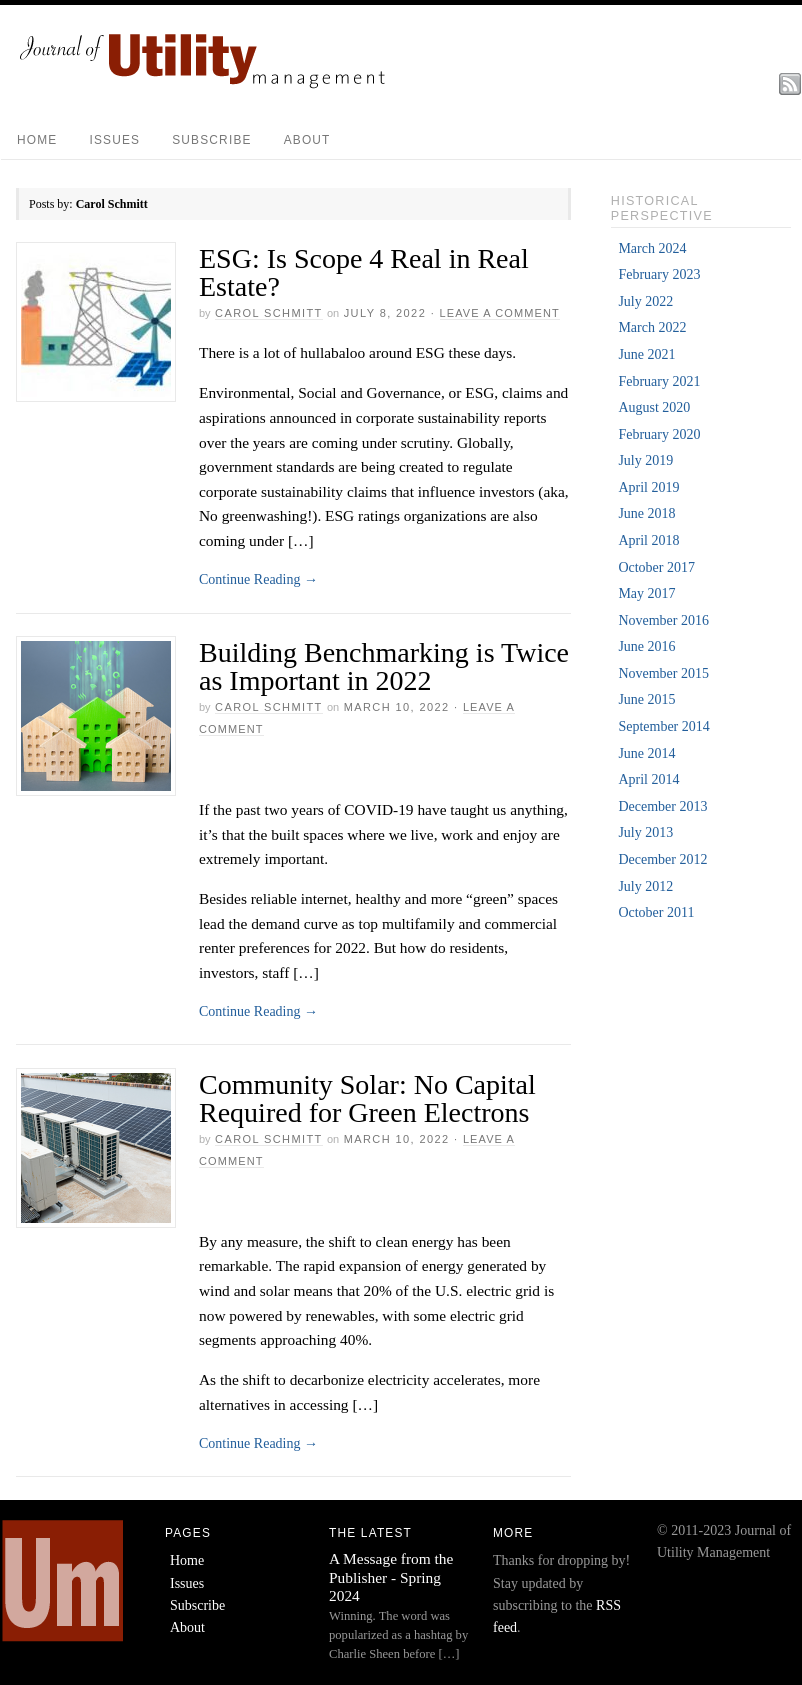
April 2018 (648, 540)
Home (37, 140)
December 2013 (662, 806)
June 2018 (646, 513)
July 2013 (645, 832)
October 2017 (656, 567)
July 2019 (645, 460)
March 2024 (652, 248)
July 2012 (645, 886)
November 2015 (663, 673)
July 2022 (645, 301)
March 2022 (652, 327)
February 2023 (659, 274)
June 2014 (646, 753)
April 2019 (648, 487)
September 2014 (663, 726)
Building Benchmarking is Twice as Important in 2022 (384, 666)
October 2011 (656, 912)
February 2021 (659, 381)
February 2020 (659, 434)
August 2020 (654, 407)
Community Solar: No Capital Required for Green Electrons (367, 1098)
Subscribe (211, 140)
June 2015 (646, 699)
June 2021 (646, 354)
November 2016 (663, 620)
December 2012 (662, 859)
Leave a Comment (500, 313)
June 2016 (646, 646)
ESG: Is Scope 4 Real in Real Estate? (364, 272)
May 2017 (646, 593)
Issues (114, 140)
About (307, 140)
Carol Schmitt (268, 313)
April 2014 (648, 779)
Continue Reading (258, 579)
